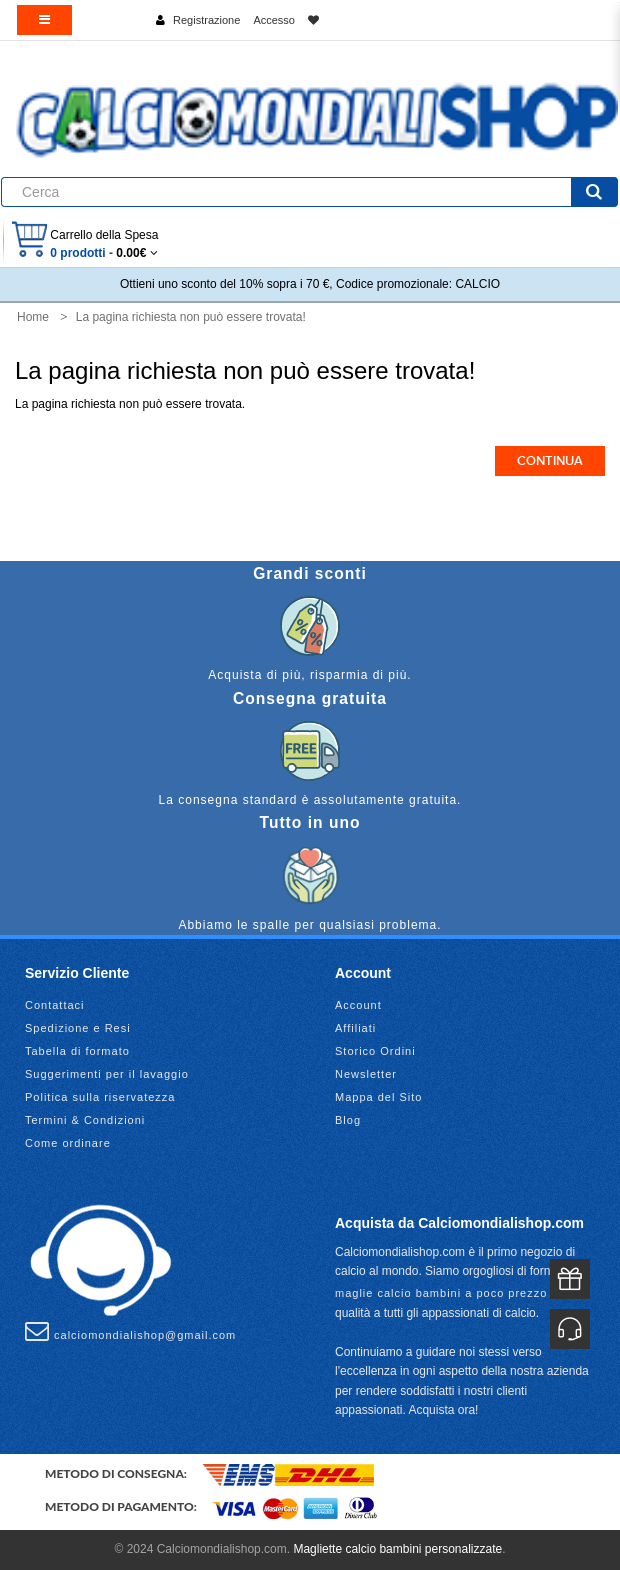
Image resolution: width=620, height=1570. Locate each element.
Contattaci (55, 1005)
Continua (550, 461)
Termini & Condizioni (85, 1120)
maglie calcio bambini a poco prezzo (441, 1293)
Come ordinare (68, 1143)
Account (358, 1005)
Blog (348, 1120)
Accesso (274, 20)
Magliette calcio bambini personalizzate (397, 1549)
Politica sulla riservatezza (100, 1097)
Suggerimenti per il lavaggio (107, 1074)
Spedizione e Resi (78, 1028)
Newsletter (366, 1074)
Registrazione (206, 20)
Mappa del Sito (378, 1097)
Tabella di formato (77, 1051)
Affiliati (355, 1028)
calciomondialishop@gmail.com (130, 1331)
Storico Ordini (375, 1051)
